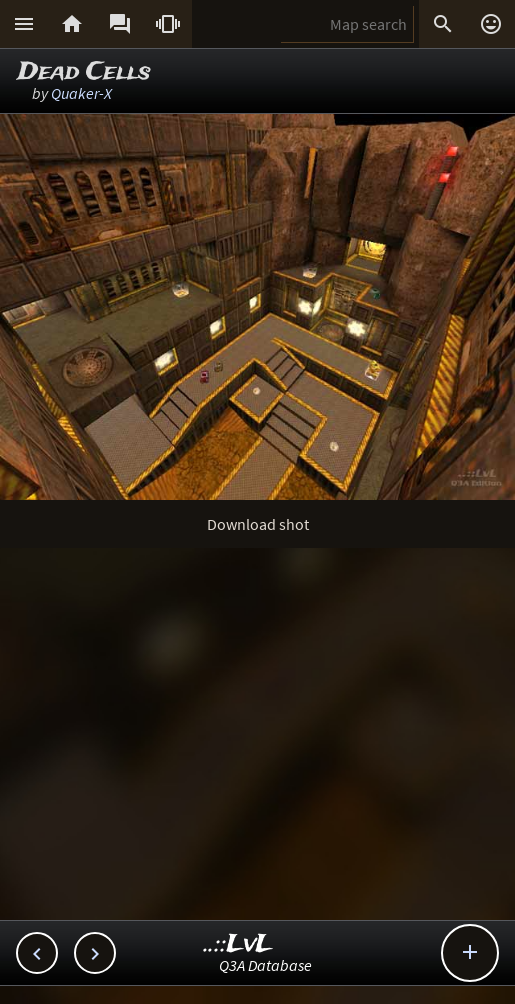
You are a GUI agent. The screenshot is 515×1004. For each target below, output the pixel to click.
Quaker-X (81, 93)
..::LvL (238, 944)
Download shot (258, 524)
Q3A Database (265, 965)
